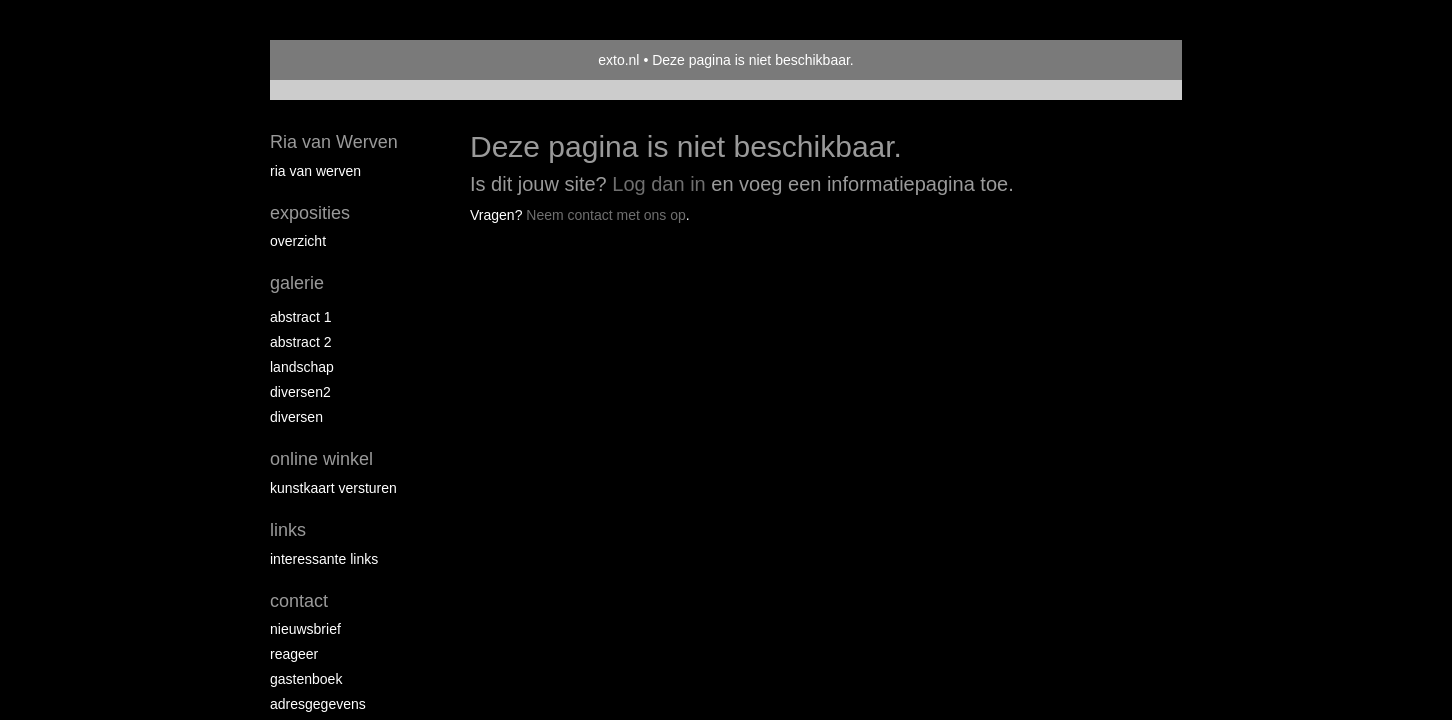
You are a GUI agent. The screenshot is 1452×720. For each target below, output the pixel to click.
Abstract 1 (300, 317)
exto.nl (618, 60)
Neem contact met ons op (606, 215)
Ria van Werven (334, 142)
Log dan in (658, 184)
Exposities (310, 213)
